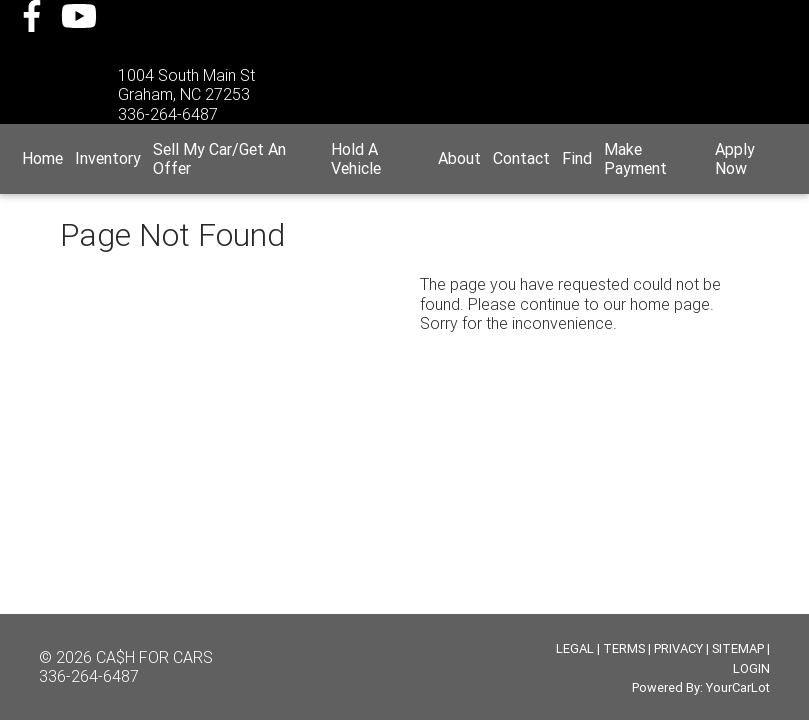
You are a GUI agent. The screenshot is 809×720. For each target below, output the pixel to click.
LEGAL (575, 648)
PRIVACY (678, 648)
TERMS (624, 648)
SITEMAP (738, 648)
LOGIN (751, 668)
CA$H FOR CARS (154, 657)
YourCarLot (738, 687)
